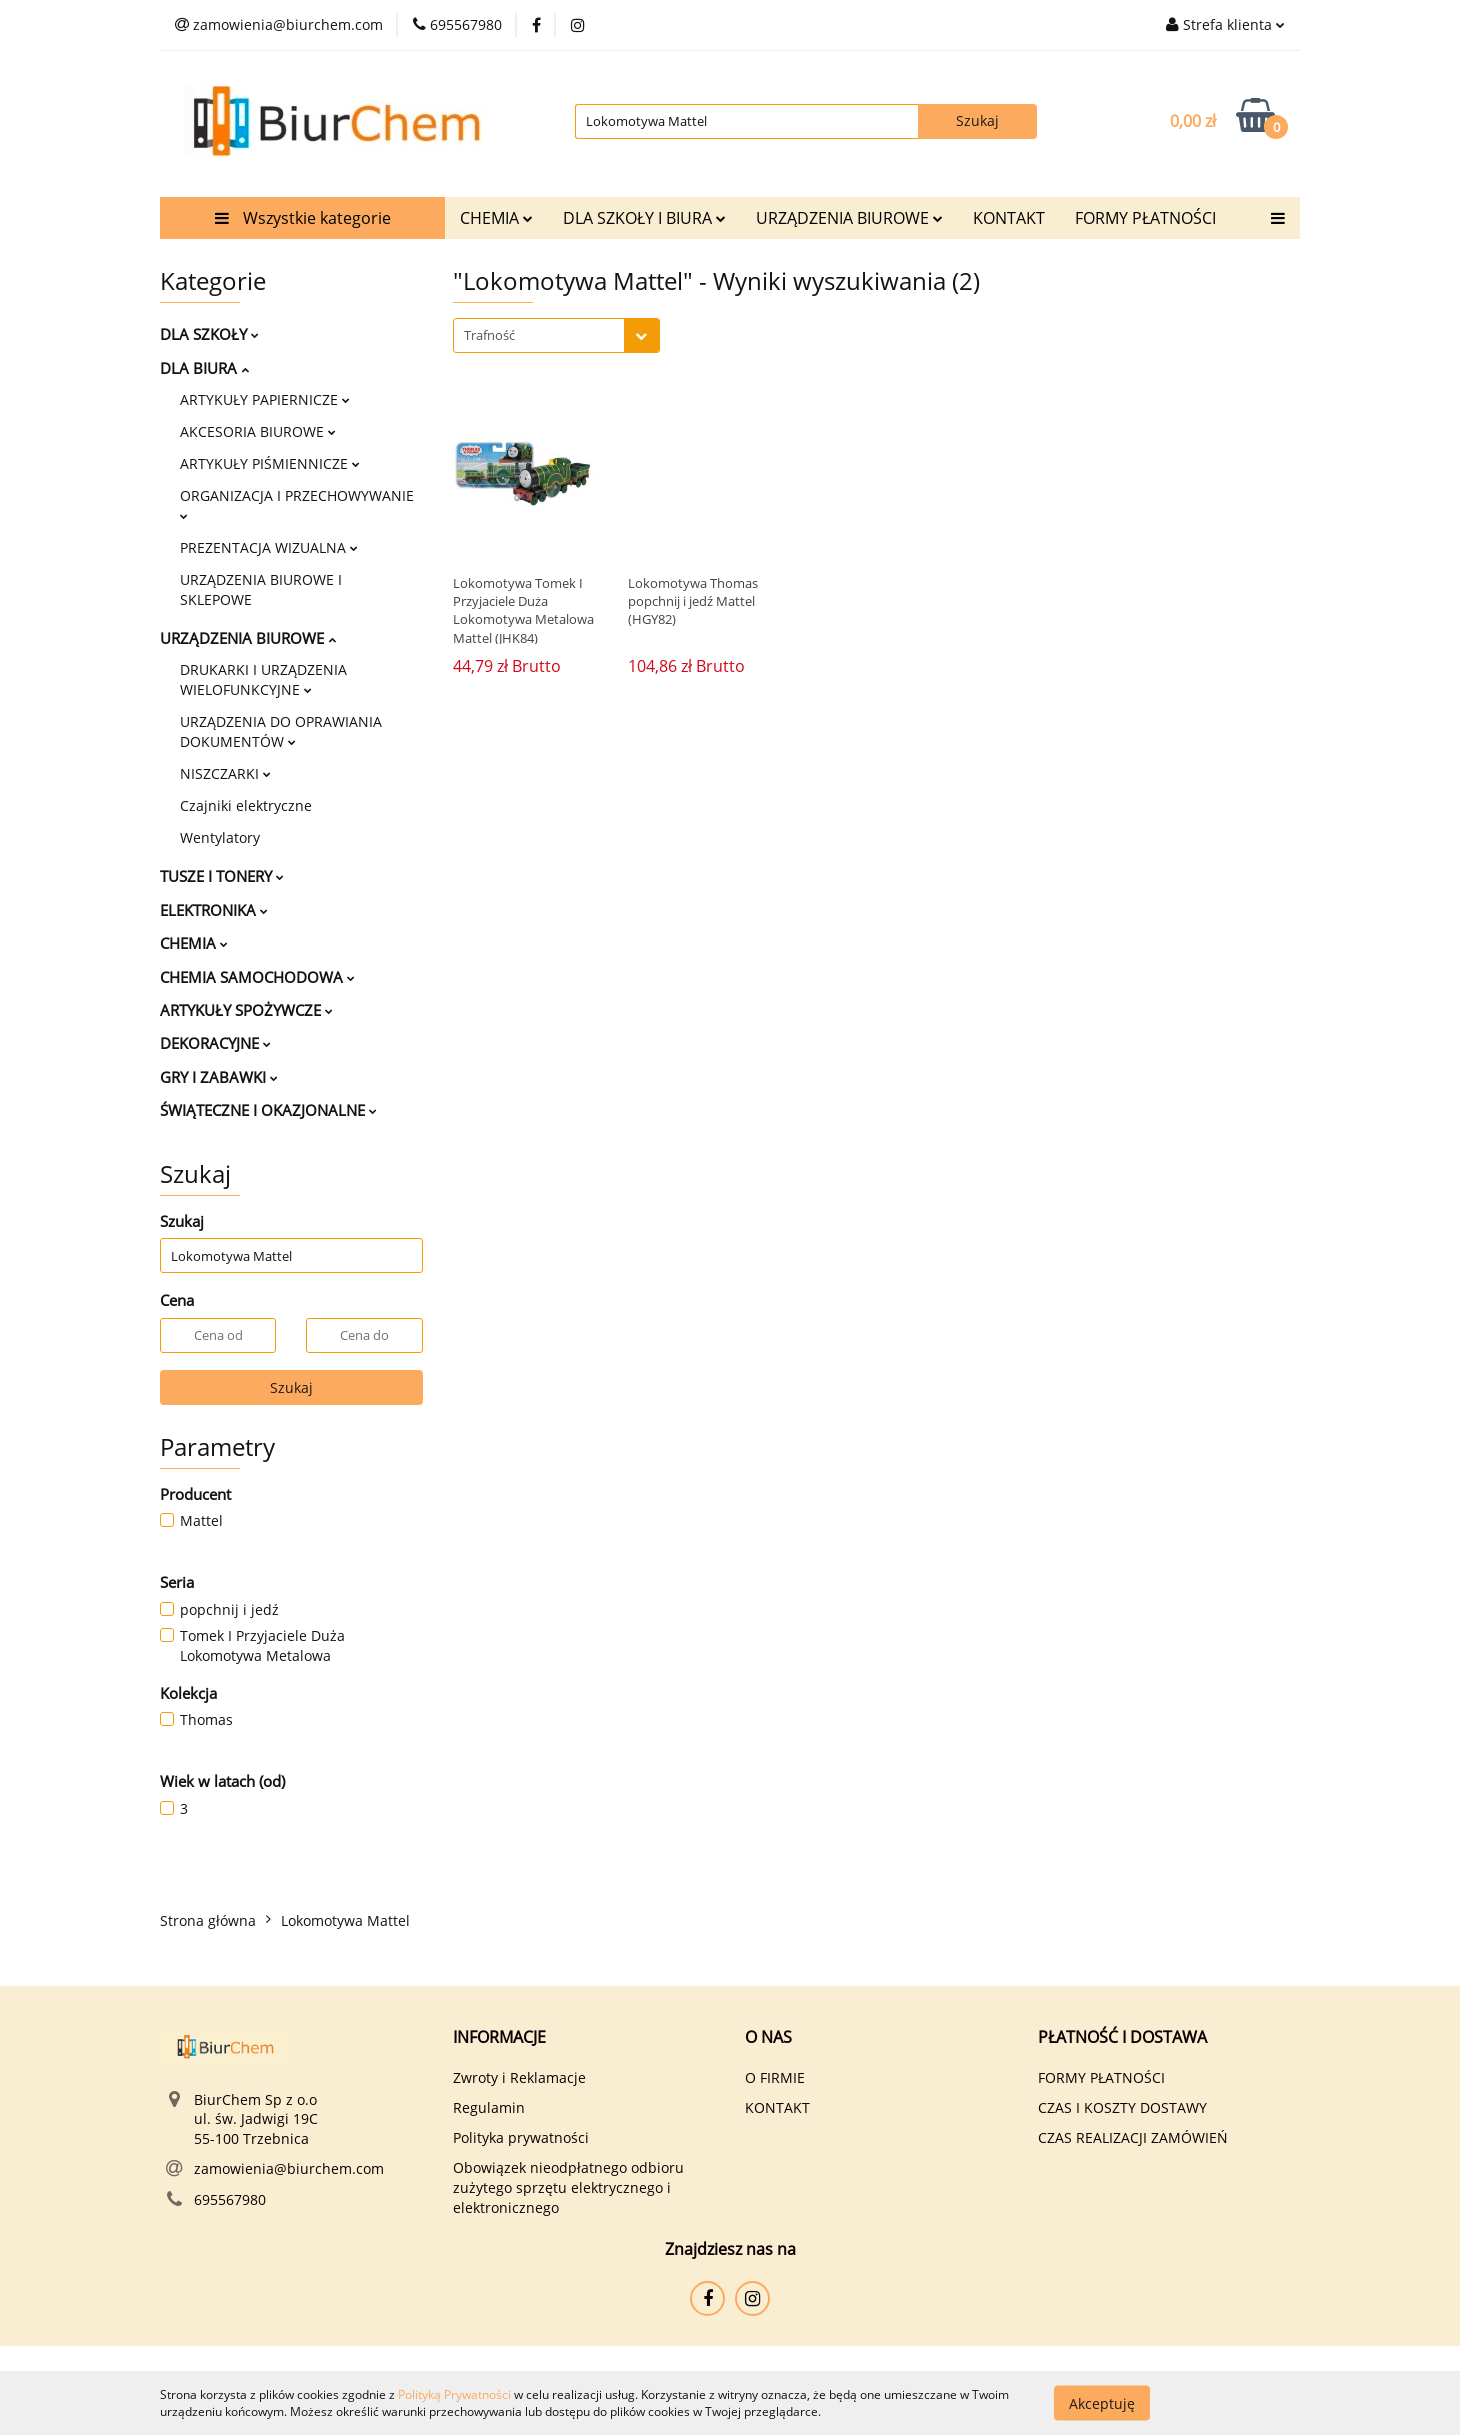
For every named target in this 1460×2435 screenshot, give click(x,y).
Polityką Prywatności (454, 2394)
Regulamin (489, 2107)
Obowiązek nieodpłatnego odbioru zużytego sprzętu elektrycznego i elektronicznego (568, 2187)
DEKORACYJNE (215, 1043)
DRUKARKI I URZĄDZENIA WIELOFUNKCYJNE (263, 679)
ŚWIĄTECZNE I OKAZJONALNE (268, 1110)
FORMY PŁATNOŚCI (1145, 218)
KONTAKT (1009, 218)
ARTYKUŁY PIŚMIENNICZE (270, 463)
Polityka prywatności (521, 2137)
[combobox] (556, 335)
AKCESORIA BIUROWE (258, 431)
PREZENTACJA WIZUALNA (269, 547)
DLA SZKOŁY (209, 334)
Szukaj (291, 1387)
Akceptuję (1102, 2402)
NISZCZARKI (225, 773)
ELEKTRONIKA (214, 910)
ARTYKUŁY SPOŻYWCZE (246, 1010)
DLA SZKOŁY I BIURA (644, 218)
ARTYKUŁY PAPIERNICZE (265, 399)
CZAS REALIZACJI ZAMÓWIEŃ (1133, 2137)
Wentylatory (220, 837)
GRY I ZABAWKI (219, 1077)
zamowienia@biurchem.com (289, 2168)
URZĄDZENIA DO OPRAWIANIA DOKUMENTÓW (281, 731)
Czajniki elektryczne (246, 805)
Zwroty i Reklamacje (519, 2077)
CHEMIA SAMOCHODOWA (257, 977)
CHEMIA (496, 218)
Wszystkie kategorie (303, 218)
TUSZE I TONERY (222, 876)
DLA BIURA (204, 368)
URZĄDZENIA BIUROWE (849, 218)
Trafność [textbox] (489, 335)
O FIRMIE (775, 2077)
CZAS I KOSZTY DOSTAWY (1122, 2107)
